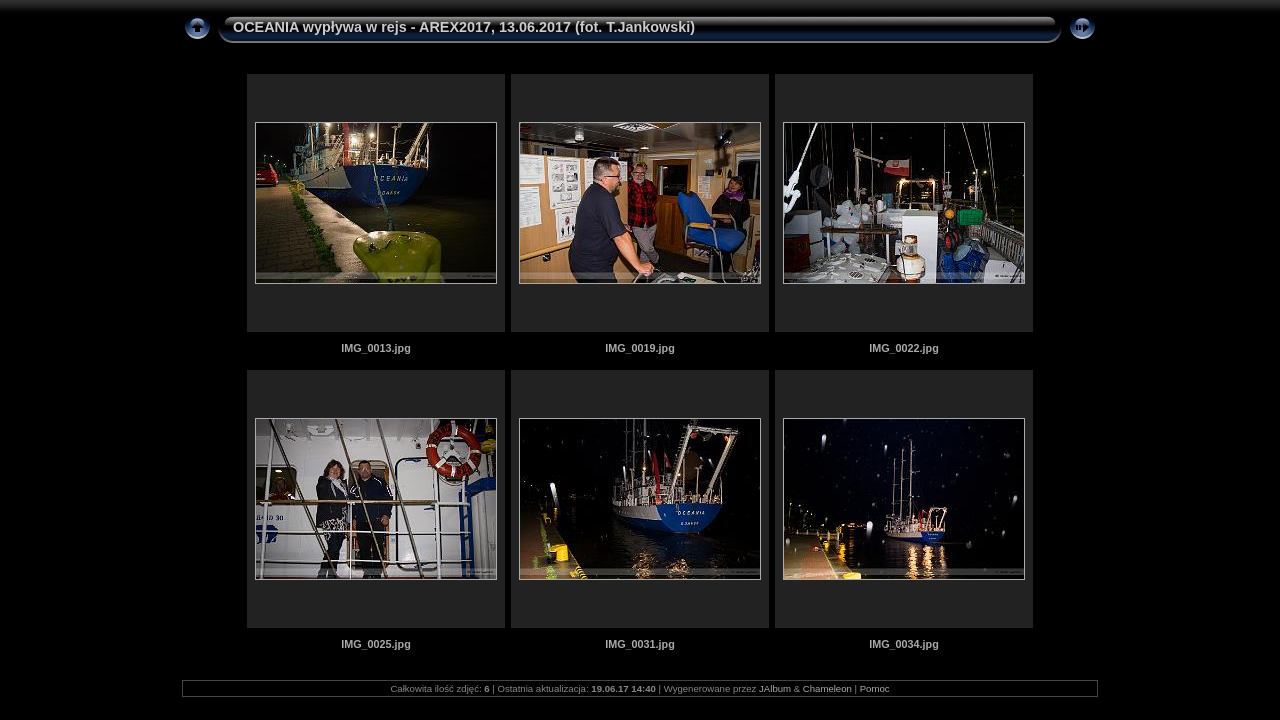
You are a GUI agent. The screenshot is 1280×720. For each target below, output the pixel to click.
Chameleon (827, 688)
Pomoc (875, 688)
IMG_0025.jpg (376, 644)
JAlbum (775, 688)
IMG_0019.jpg (640, 348)
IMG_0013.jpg (376, 348)
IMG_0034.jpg (904, 644)
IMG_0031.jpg (640, 644)
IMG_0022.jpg (904, 348)
